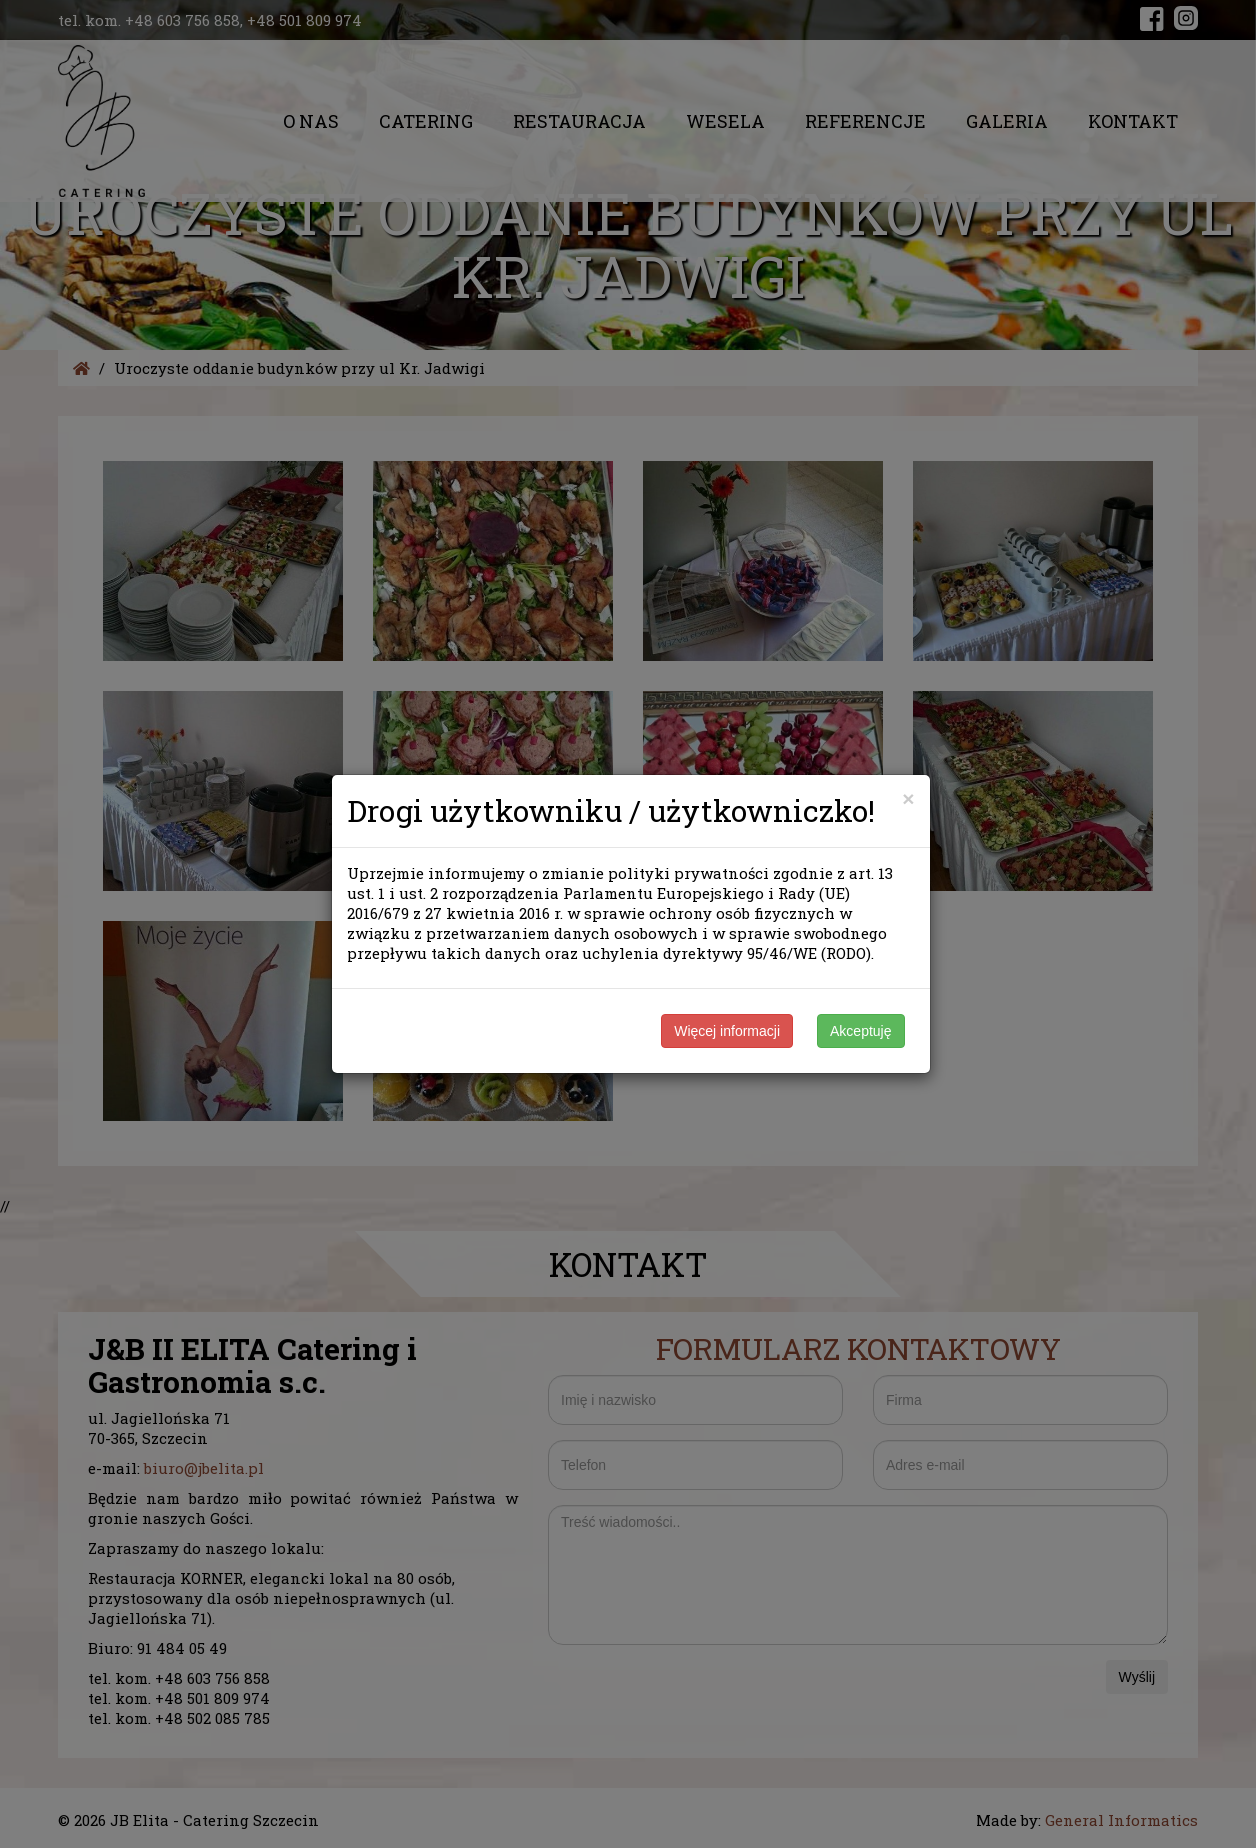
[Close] (908, 798)
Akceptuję (860, 1031)
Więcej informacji (727, 1031)
